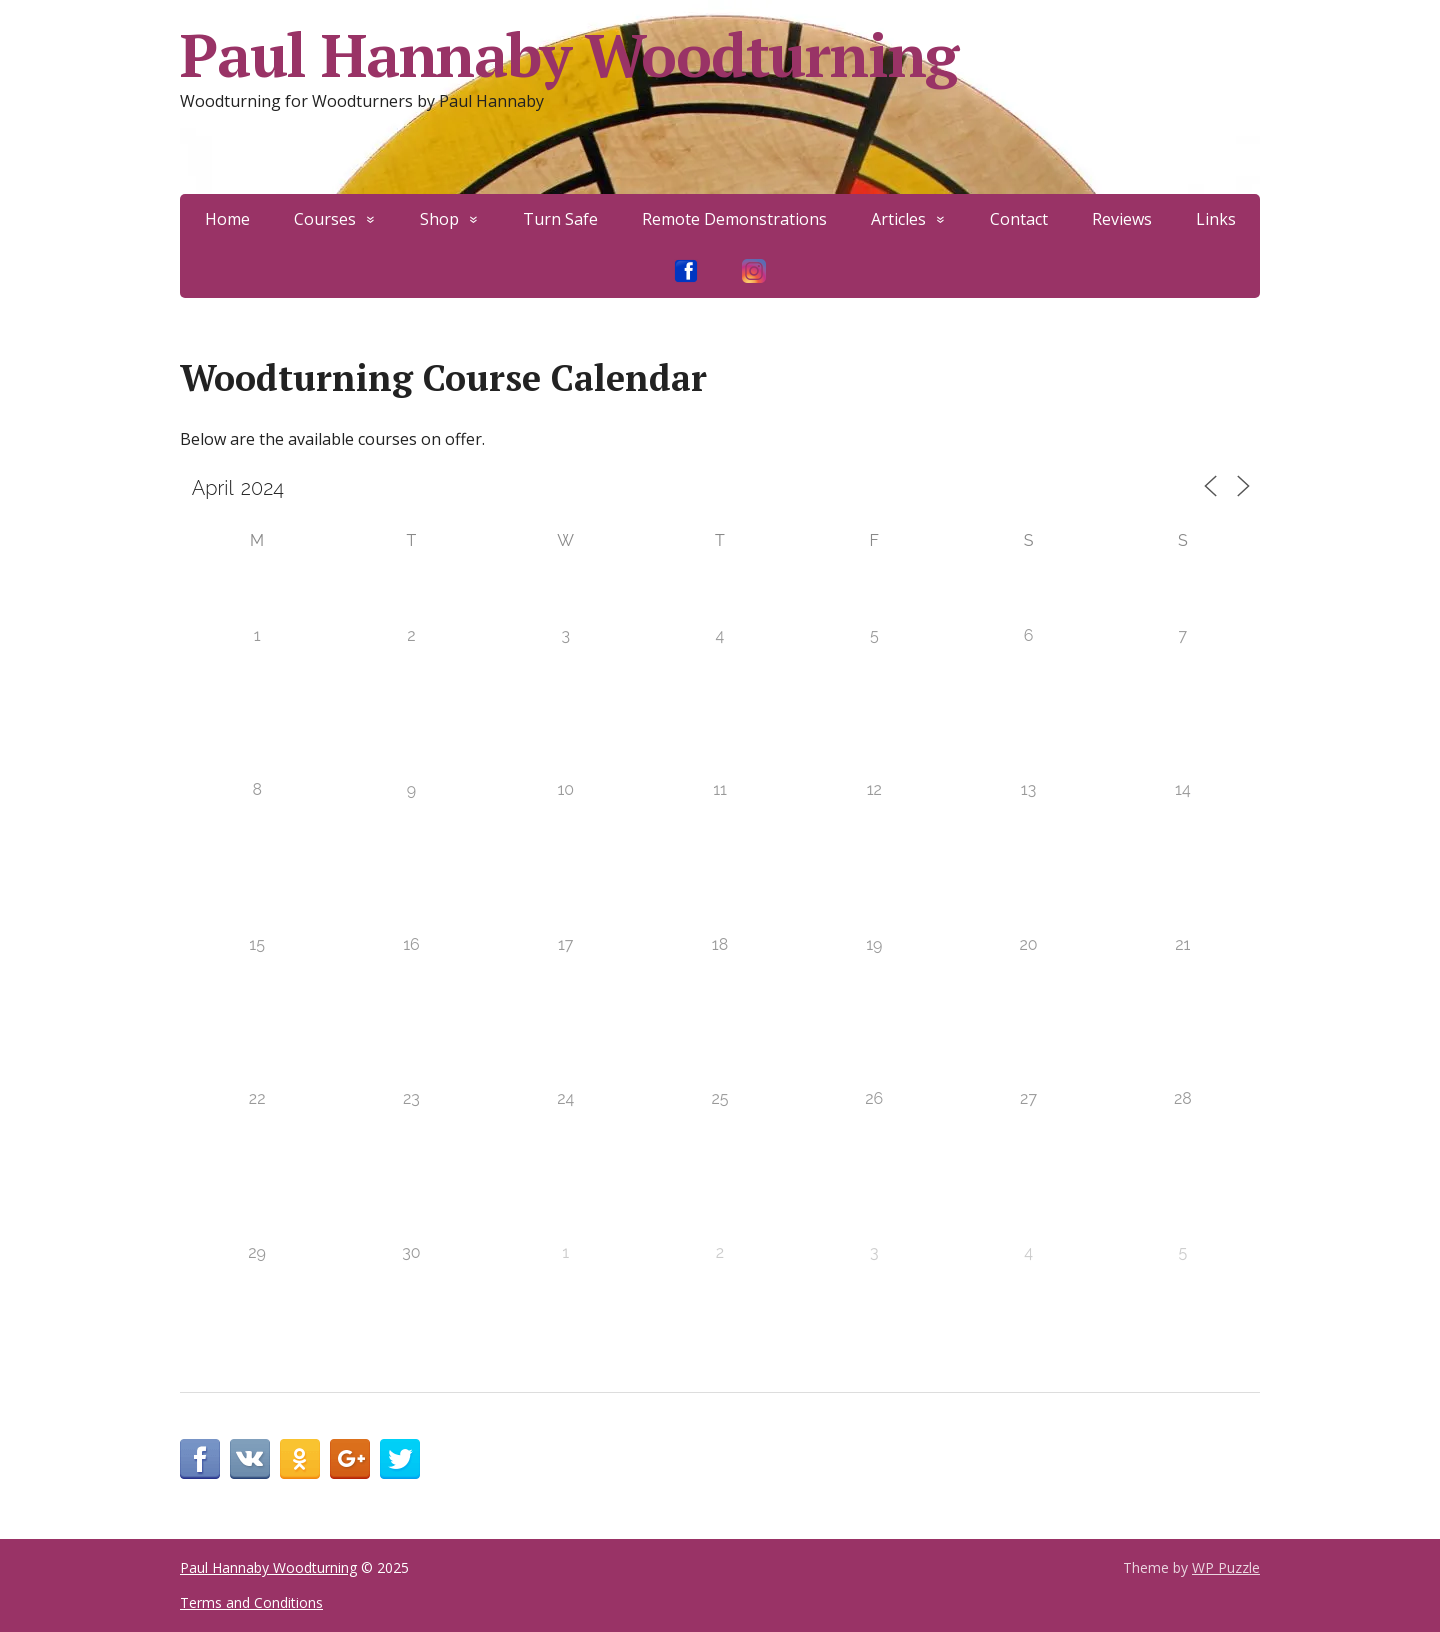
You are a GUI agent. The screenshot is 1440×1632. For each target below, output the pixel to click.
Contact (1019, 219)
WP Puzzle (1226, 1567)
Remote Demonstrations (734, 219)
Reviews (1122, 219)
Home (227, 219)
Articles (898, 219)
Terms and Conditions (251, 1602)
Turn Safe (560, 219)
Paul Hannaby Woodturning (569, 55)
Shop (439, 219)
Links (1216, 219)
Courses (325, 219)
